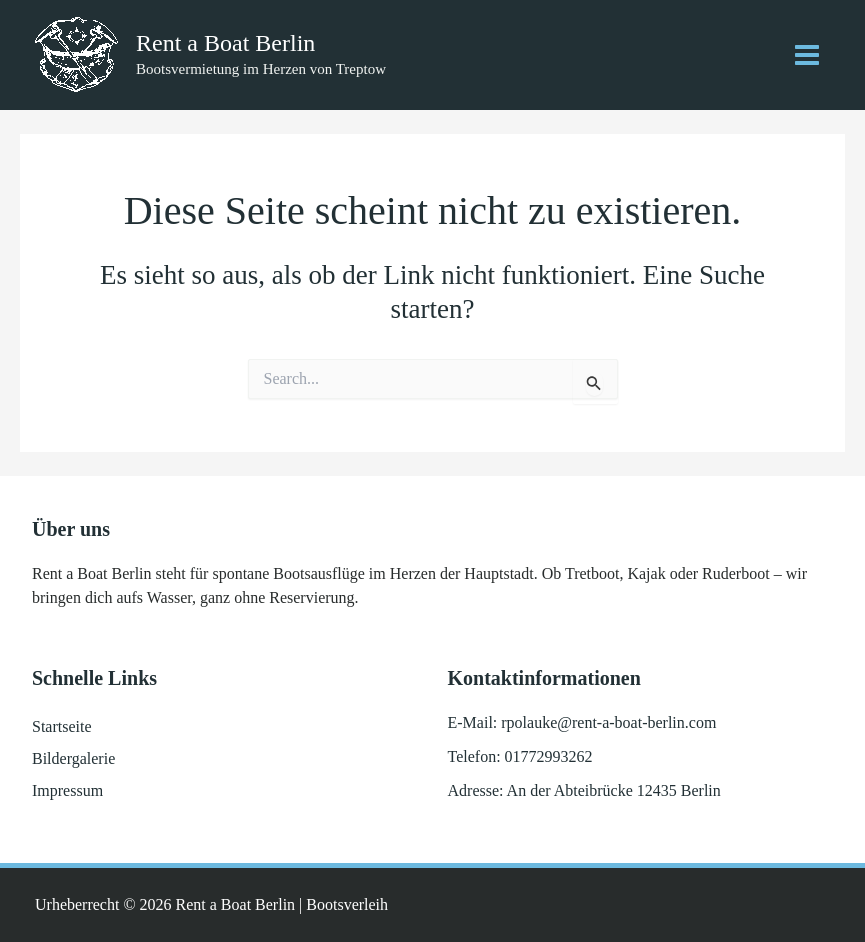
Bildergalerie (73, 758)
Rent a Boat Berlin (225, 43)
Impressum (67, 790)
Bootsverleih (347, 904)
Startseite (62, 726)
